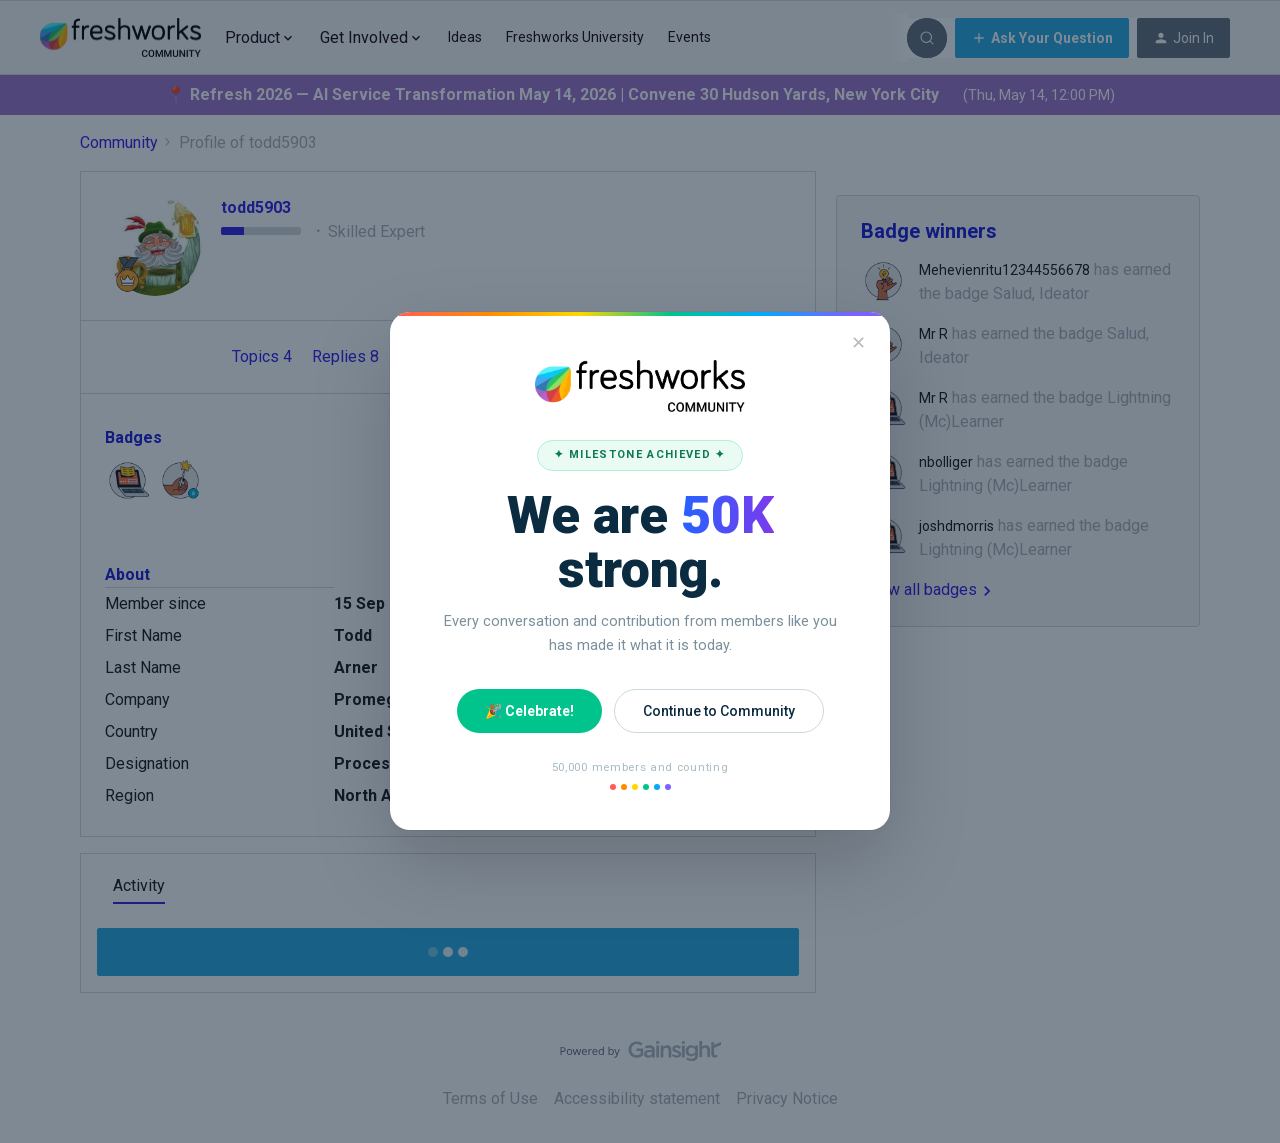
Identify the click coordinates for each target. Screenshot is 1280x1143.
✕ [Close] (858, 342)
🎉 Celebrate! (529, 711)
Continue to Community (719, 711)
